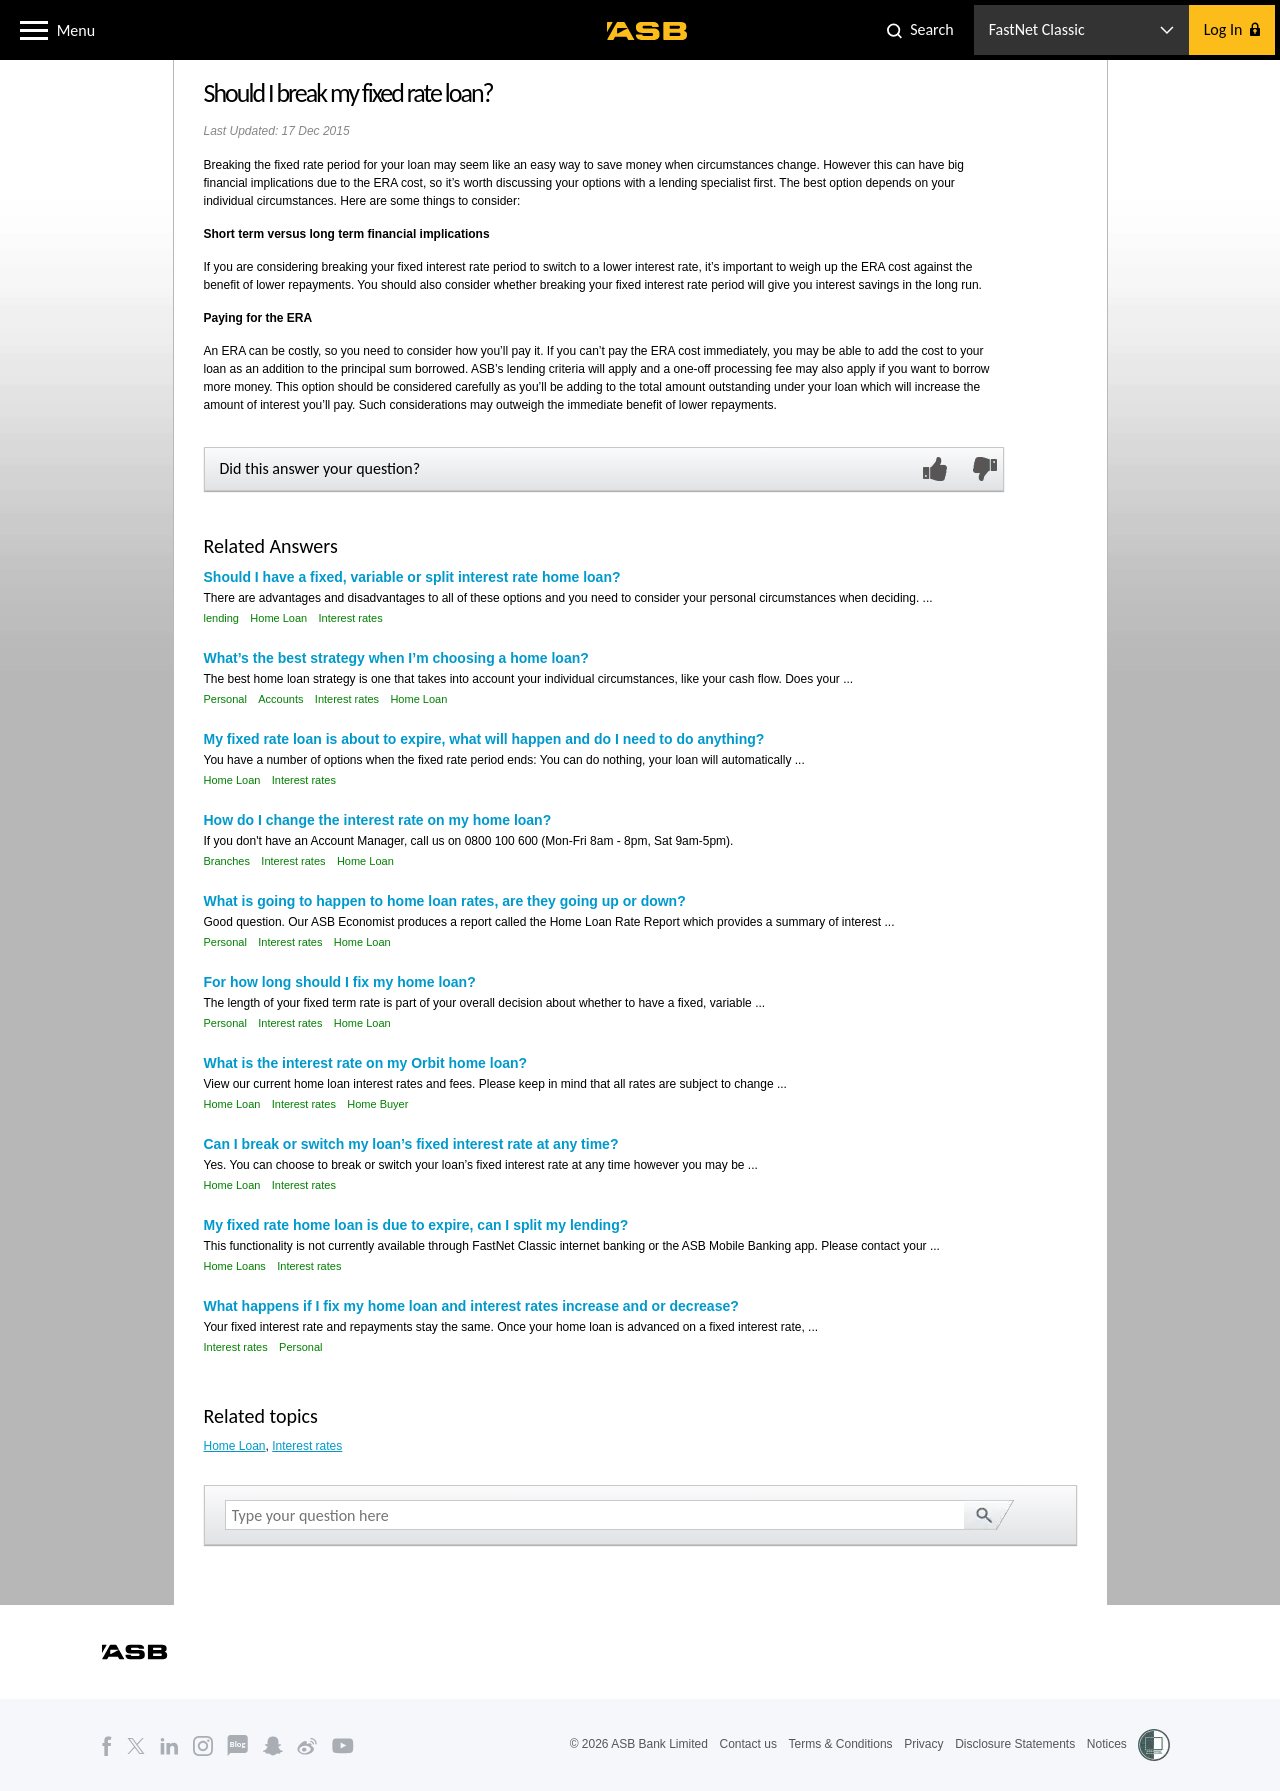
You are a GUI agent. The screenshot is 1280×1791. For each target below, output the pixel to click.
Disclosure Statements (1015, 1744)
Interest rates (351, 618)
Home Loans (235, 1266)
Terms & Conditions (841, 1744)
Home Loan (278, 618)
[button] (34, 29)
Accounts (280, 699)
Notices (1107, 1744)
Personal (225, 699)
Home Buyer (377, 1104)
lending (221, 618)
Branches (227, 861)
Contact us (748, 1744)
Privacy (923, 1744)
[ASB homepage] (647, 31)
